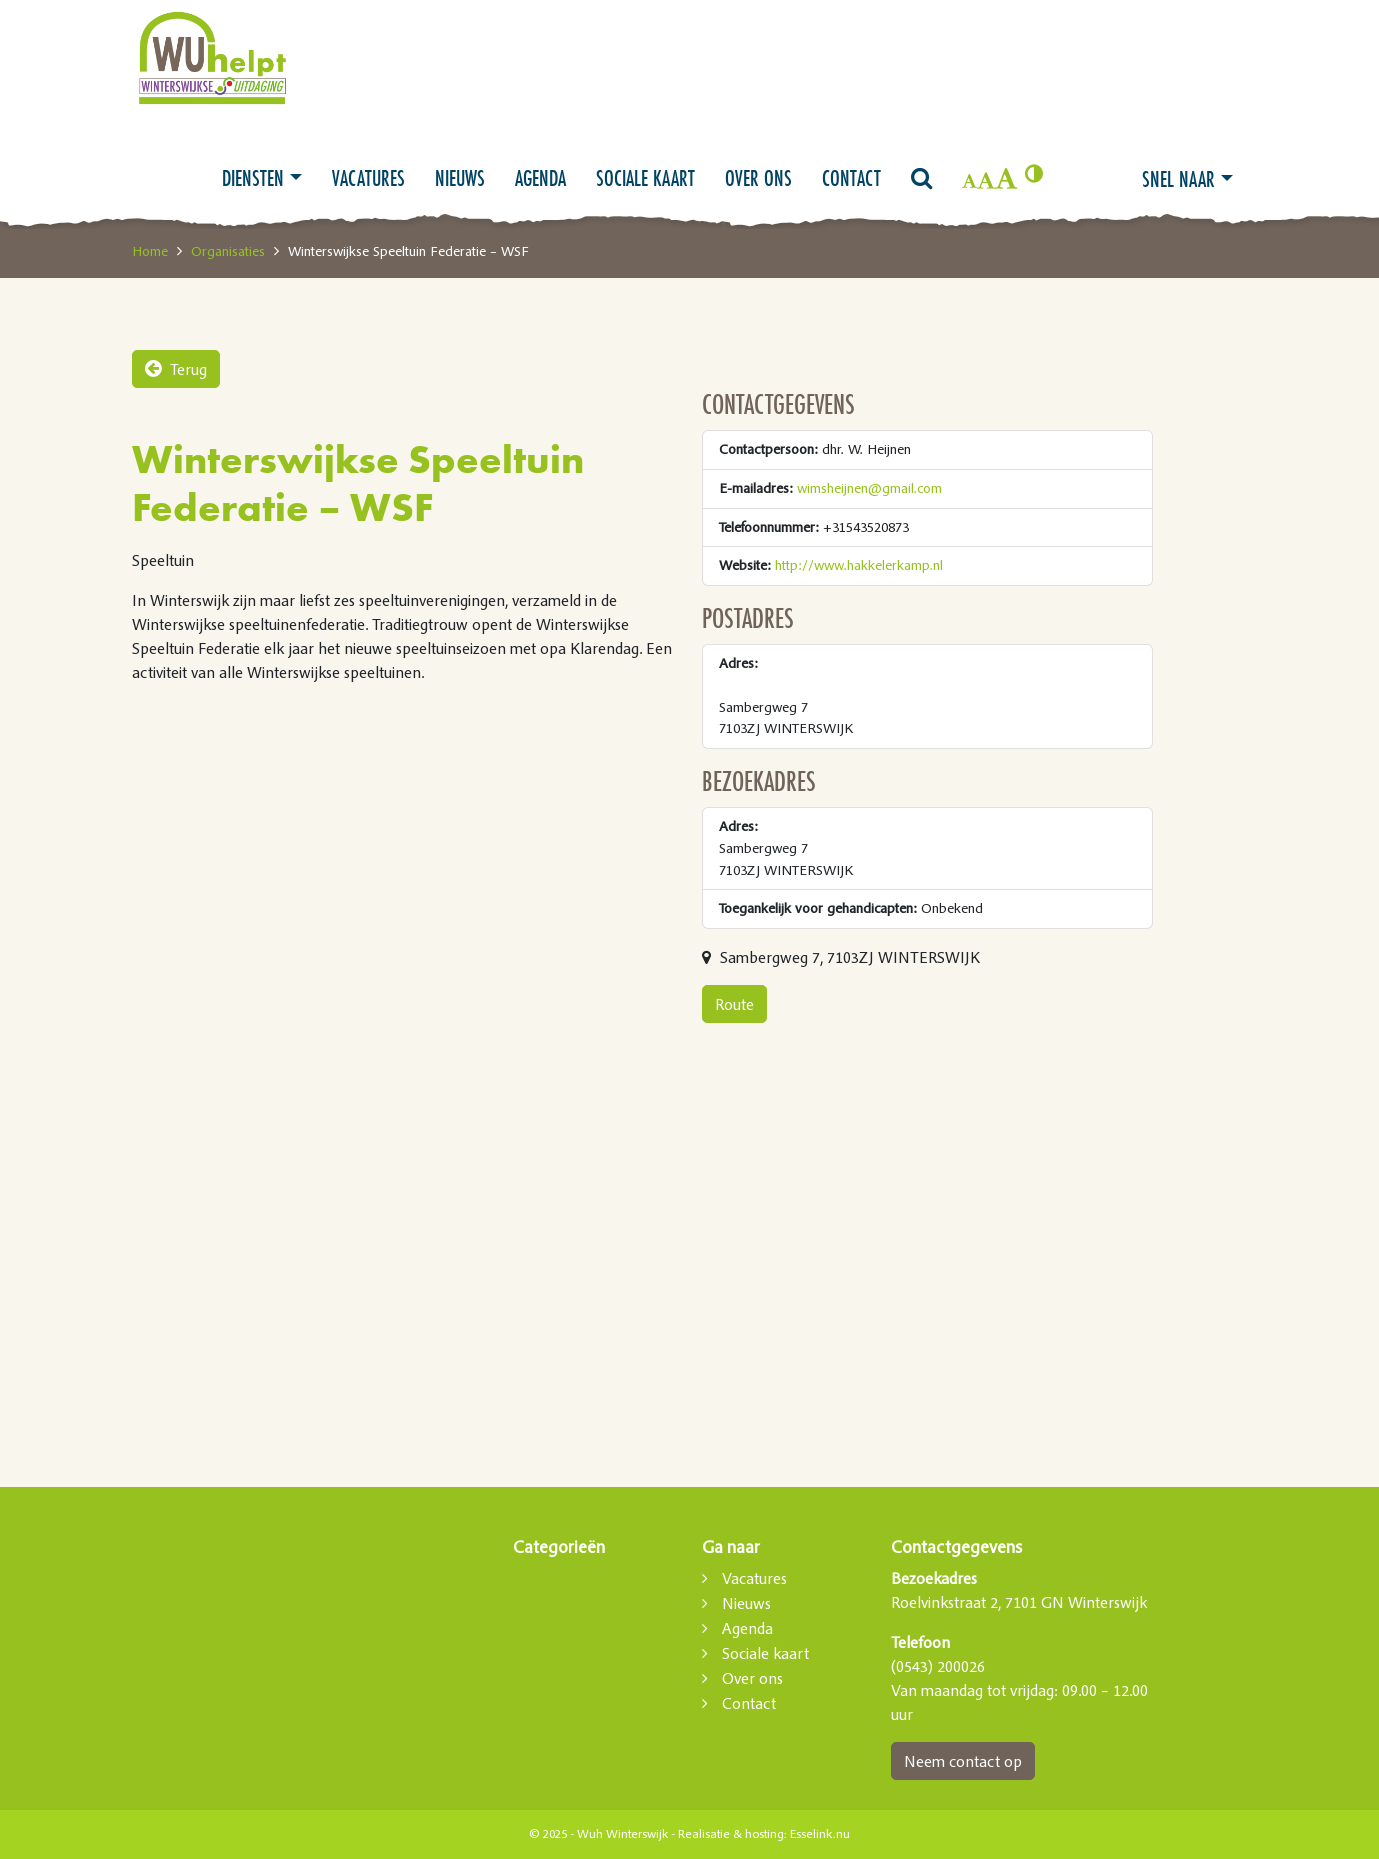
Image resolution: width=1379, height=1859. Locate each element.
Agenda (540, 178)
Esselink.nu (820, 1834)
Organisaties (228, 251)
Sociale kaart (645, 178)
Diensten (253, 178)
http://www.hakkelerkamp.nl (859, 565)
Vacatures (368, 178)
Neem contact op (963, 1761)
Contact (851, 178)
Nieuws (460, 178)
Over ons (758, 178)
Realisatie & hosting (731, 1834)
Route (734, 1004)
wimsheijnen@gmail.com (869, 488)
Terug (176, 369)
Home (150, 251)
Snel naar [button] (1178, 179)
